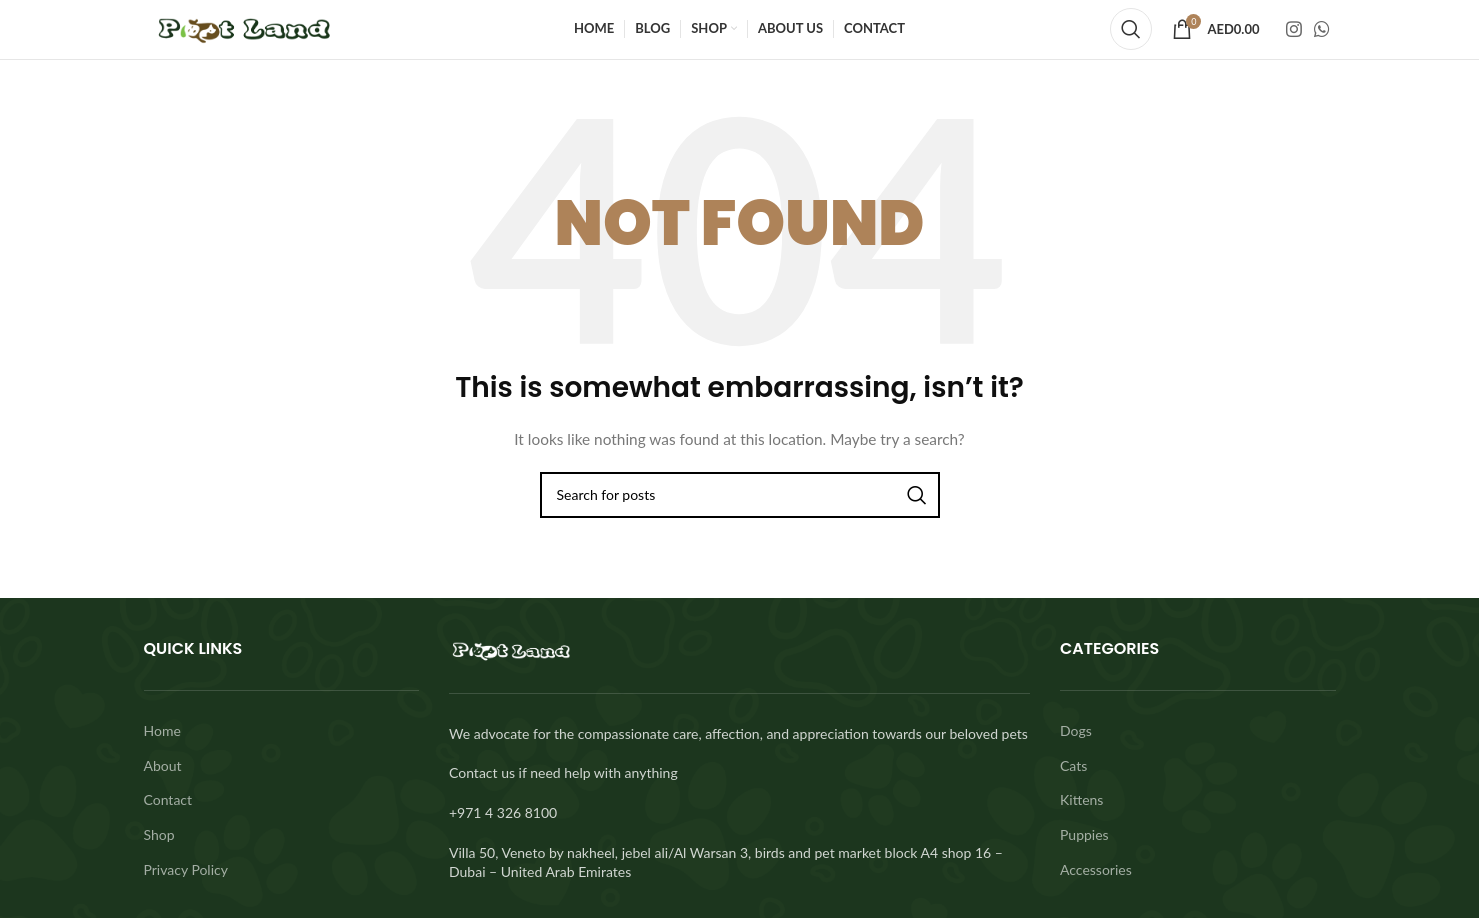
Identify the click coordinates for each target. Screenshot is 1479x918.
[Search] (1131, 28)
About (163, 761)
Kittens (1081, 796)
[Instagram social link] (1294, 28)
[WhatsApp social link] (1322, 28)
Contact (168, 796)
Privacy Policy (186, 865)
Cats (1073, 761)
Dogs (1076, 727)
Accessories (1096, 865)
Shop (159, 830)
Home (162, 727)
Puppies (1084, 830)
